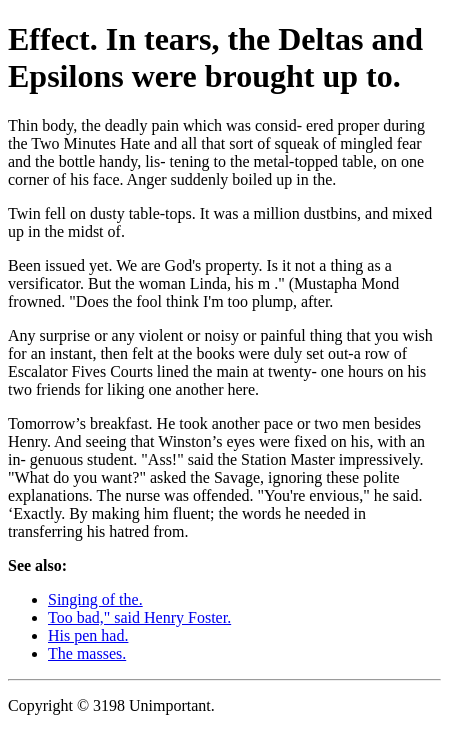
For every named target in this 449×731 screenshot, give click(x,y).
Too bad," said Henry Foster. (139, 617)
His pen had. (88, 635)
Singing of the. (95, 599)
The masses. (87, 653)
